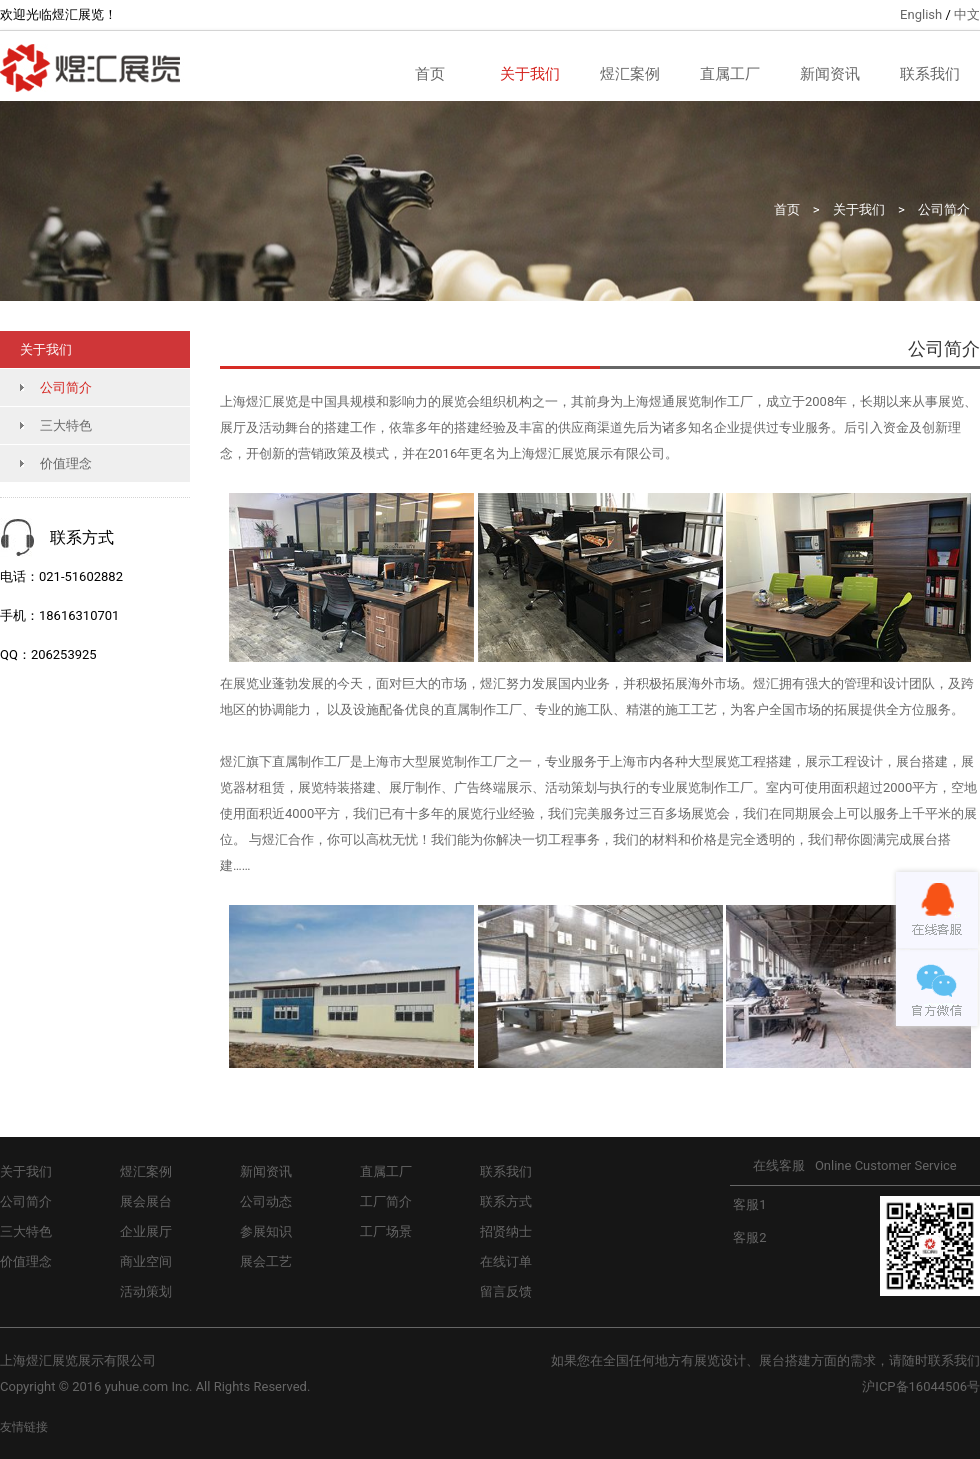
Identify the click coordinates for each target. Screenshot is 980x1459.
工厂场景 (386, 1231)
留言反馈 (506, 1291)
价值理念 (66, 463)
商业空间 (146, 1261)
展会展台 (146, 1201)
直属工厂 (730, 74)
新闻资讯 (830, 74)
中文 (967, 14)
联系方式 (506, 1201)
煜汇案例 (630, 74)
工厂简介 (386, 1201)
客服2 (748, 1237)
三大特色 (66, 425)
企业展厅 (146, 1231)
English (921, 14)
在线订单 (506, 1261)
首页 (430, 74)
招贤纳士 (506, 1231)
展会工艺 (266, 1261)
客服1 (748, 1204)
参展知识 (266, 1231)
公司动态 (266, 1201)
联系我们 (930, 74)
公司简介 (944, 209)
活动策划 (146, 1291)
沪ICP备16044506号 (921, 1386)
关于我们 (530, 74)
